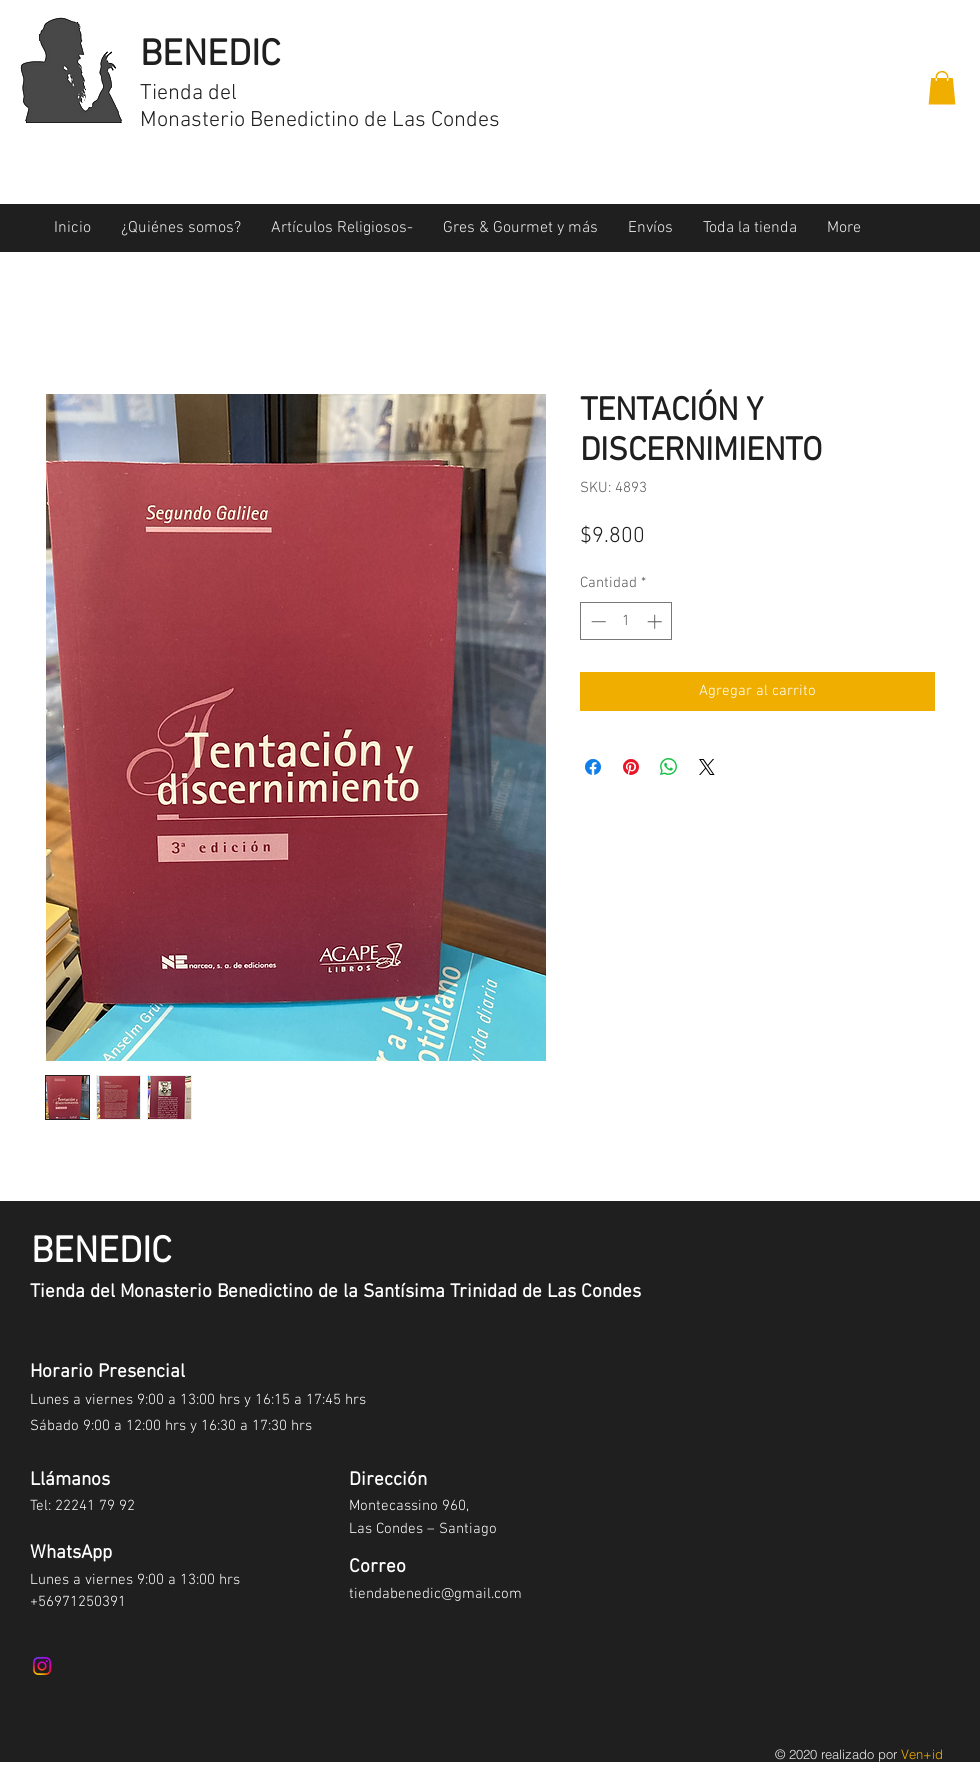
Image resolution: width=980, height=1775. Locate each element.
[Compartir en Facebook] (593, 767)
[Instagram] (42, 1666)
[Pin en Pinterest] (631, 767)
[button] (942, 87)
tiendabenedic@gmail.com (435, 1594)
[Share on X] (707, 767)
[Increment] (656, 621)
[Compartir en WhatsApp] (669, 767)
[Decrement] (596, 621)
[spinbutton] (626, 621)
